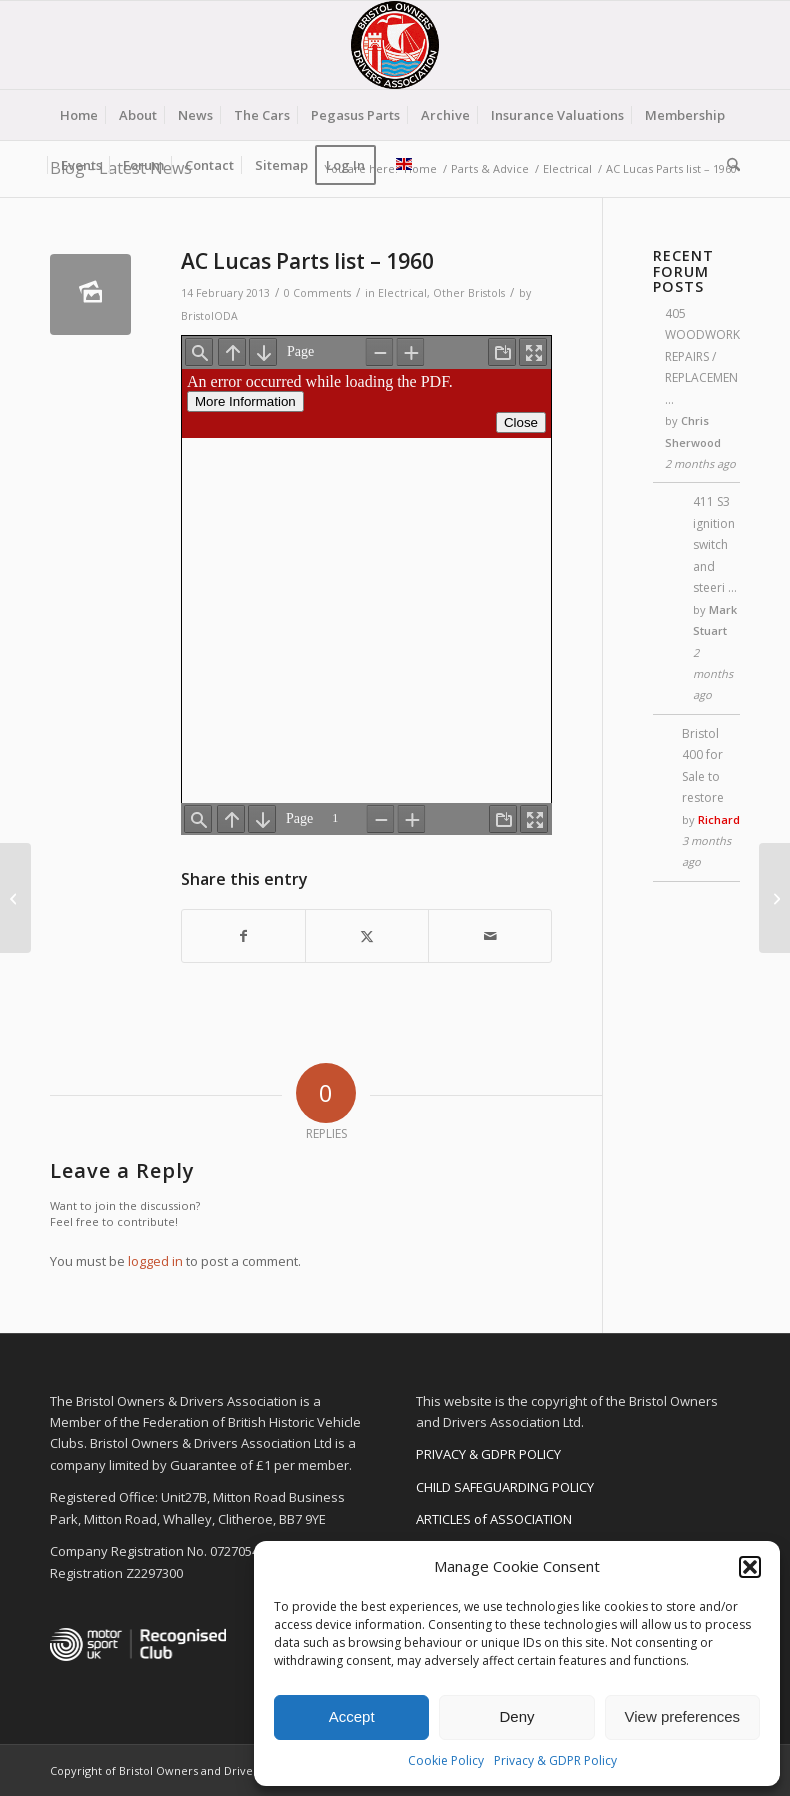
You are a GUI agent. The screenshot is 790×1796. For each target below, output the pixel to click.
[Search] (728, 165)
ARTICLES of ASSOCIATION (494, 1519)
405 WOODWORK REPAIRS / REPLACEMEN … (702, 356)
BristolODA (209, 316)
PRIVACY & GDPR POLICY (488, 1454)
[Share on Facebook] (243, 936)
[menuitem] (79, 115)
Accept (352, 1716)
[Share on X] (367, 936)
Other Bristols (469, 293)
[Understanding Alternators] (774, 898)
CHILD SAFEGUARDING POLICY (505, 1487)
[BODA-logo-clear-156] (395, 45)
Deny (516, 1716)
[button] (750, 1567)
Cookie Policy (446, 1760)
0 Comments (317, 293)
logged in (155, 1261)
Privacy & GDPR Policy (555, 1760)
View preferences (683, 1716)
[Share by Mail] (490, 936)
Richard (719, 819)
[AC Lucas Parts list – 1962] (15, 898)
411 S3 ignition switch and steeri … (715, 544)
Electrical (402, 293)
